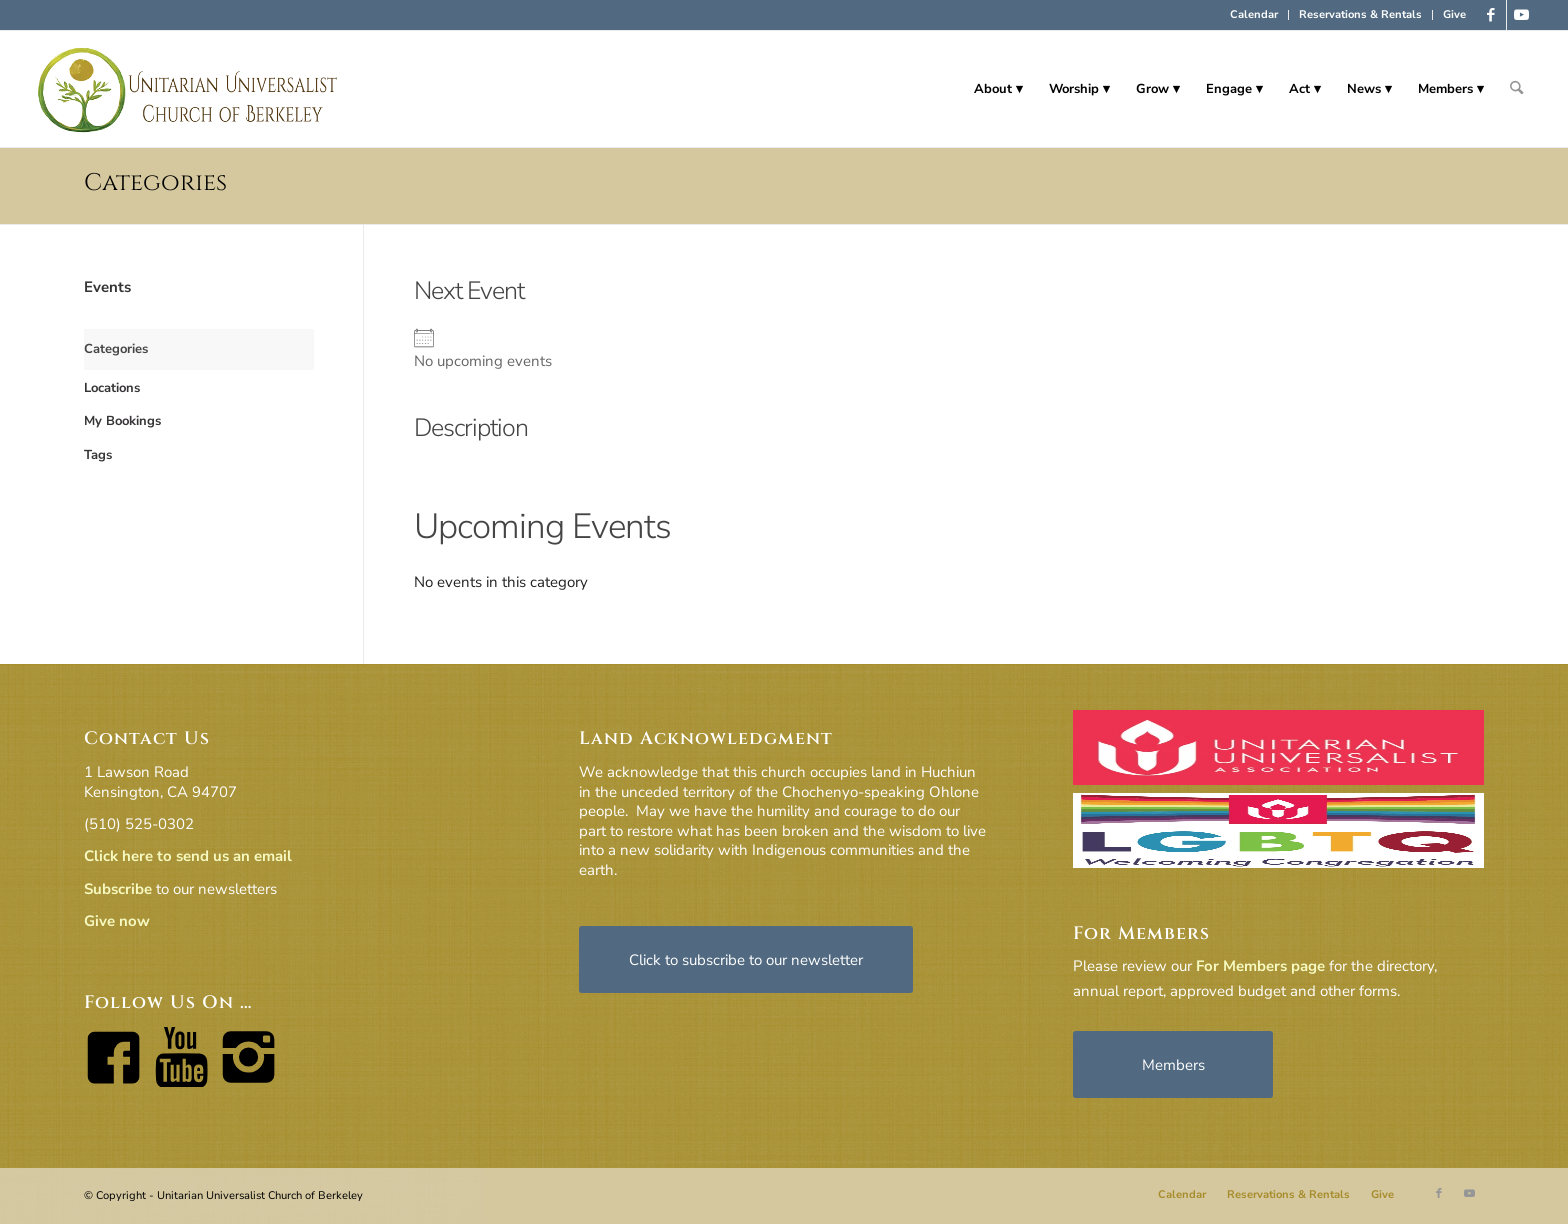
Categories (155, 183)
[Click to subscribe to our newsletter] (746, 959)
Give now (117, 921)
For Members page (1260, 966)
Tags (98, 455)
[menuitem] (1254, 15)
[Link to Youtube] (1522, 15)
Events (107, 287)
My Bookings (122, 421)
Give (1454, 14)
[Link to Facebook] (1491, 15)
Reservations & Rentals (1360, 14)
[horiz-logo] (188, 89)
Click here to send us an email (188, 856)
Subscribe (118, 889)
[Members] (1173, 1064)
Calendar (1254, 14)
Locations (112, 388)
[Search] (1516, 89)
